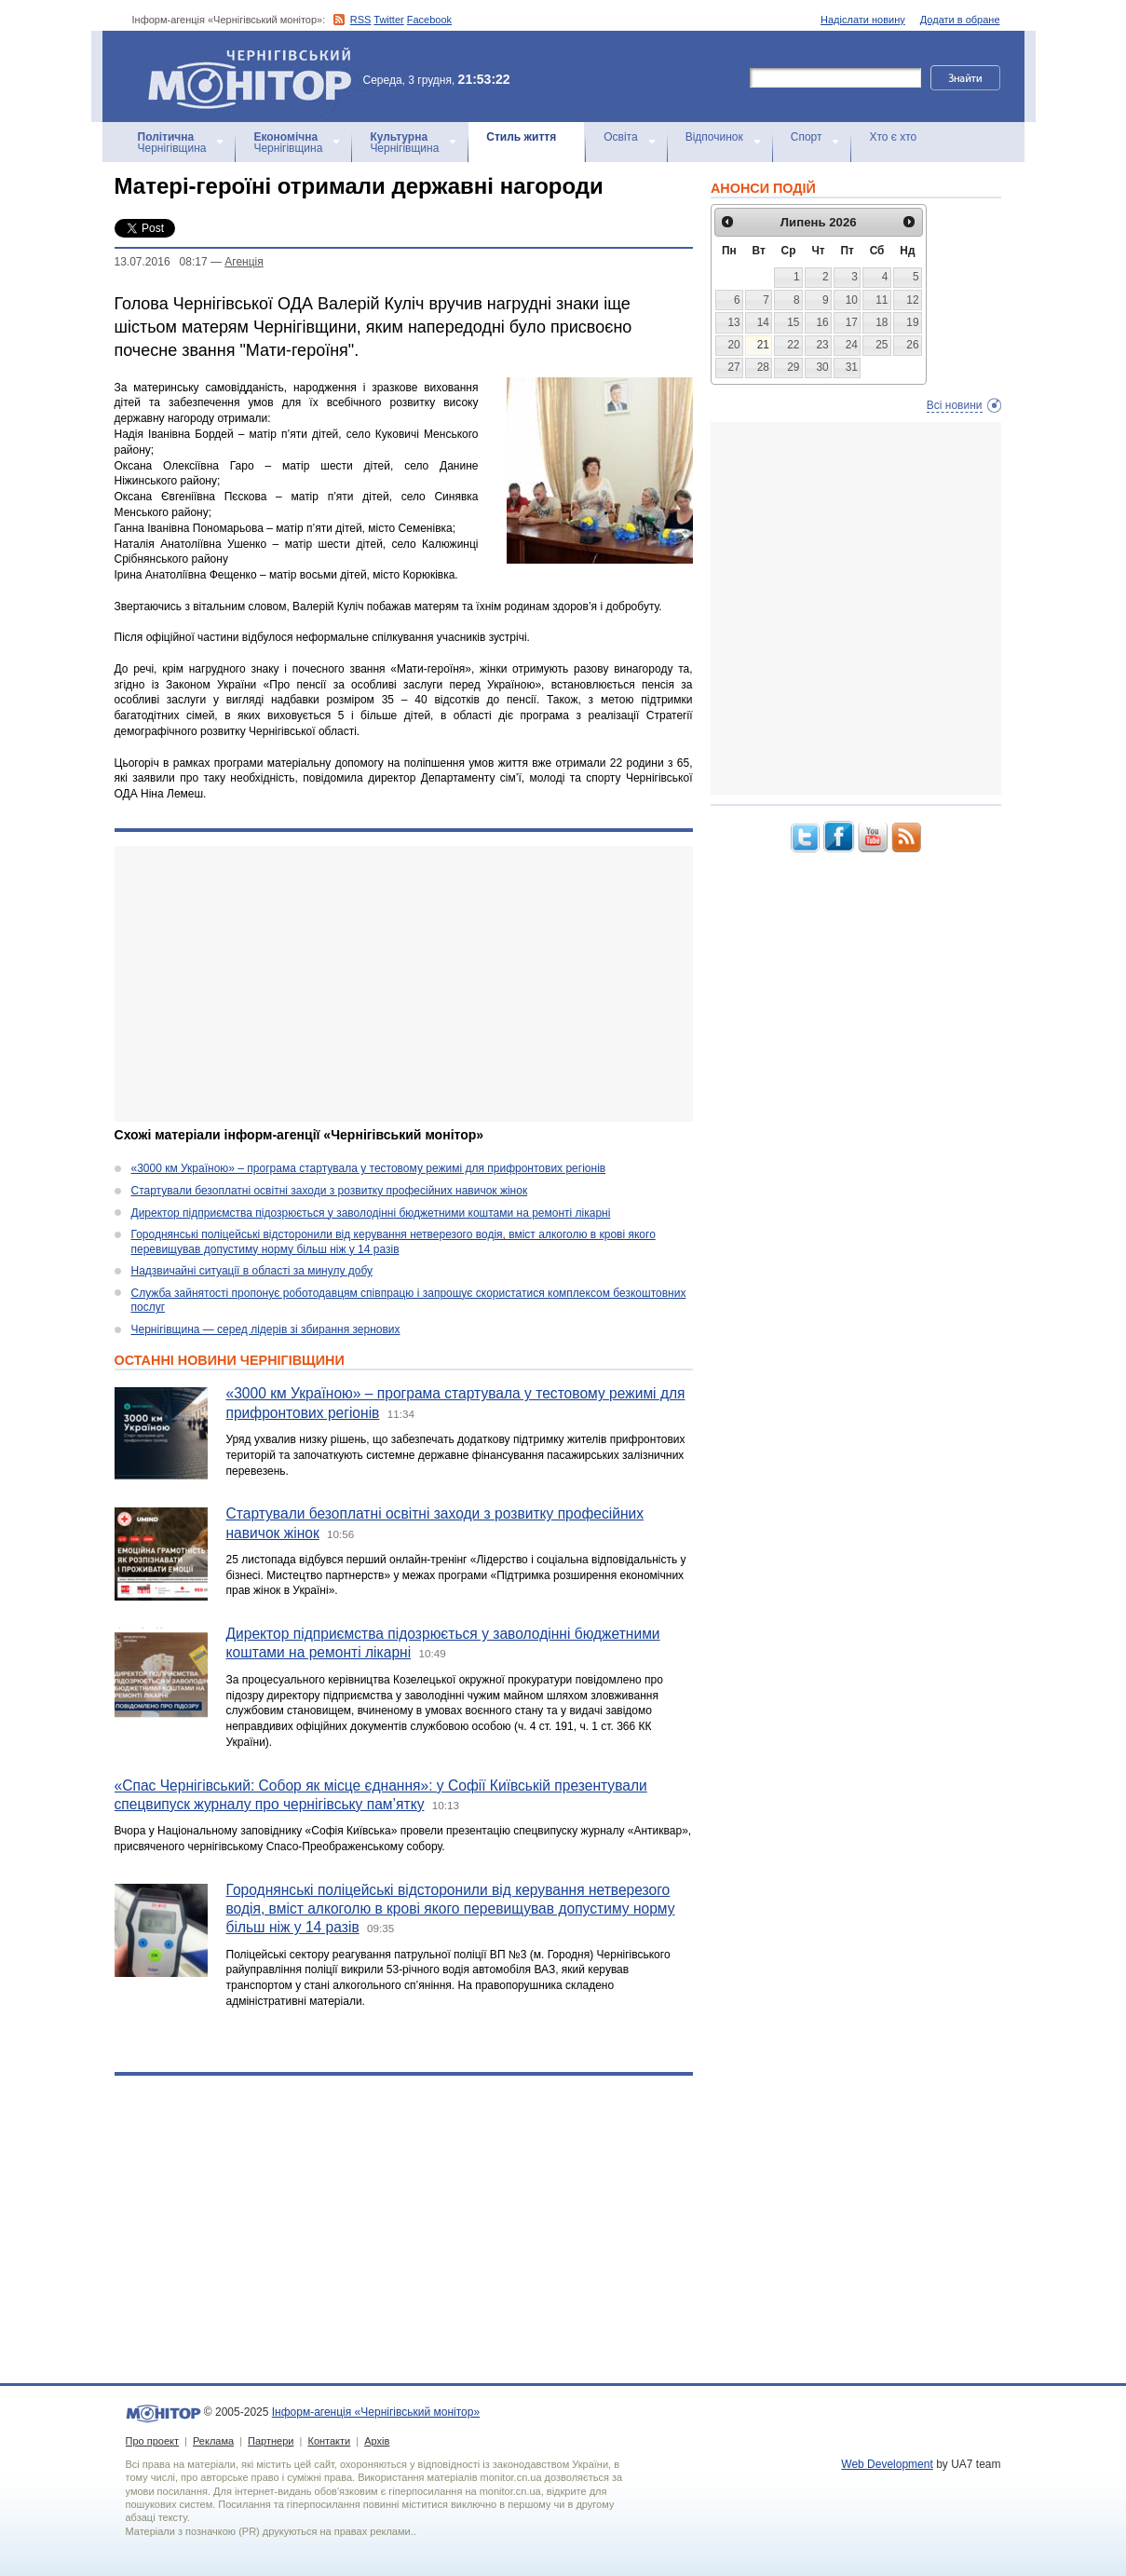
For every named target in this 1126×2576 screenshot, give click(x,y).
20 (733, 344)
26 (912, 344)
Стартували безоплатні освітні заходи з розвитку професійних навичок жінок (329, 1190)
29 (793, 367)
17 (852, 322)
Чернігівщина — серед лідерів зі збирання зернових (265, 1329)
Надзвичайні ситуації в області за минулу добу (252, 1270)
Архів (376, 2441)
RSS (361, 19)
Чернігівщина (172, 142)
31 (852, 367)
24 (852, 344)
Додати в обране (960, 19)
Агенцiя (243, 261)
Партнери (270, 2441)
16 (822, 322)
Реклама (213, 2441)
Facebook (429, 19)
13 (733, 322)
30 (822, 367)
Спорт (806, 136)
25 (881, 344)
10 (852, 300)
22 (793, 344)
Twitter (388, 19)
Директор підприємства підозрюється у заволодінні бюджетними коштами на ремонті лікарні (371, 1213)
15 (793, 322)
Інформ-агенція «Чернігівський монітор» (256, 76)
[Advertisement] (404, 983)
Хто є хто (892, 136)
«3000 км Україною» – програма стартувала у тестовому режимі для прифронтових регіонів (368, 1168)
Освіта (620, 136)
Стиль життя (521, 136)
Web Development (887, 2464)
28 (763, 367)
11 (881, 300)
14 (763, 322)
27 (733, 367)
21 (763, 344)
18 (881, 322)
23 (822, 344)
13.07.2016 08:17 (161, 261)
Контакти (328, 2441)
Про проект (152, 2441)
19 (912, 322)
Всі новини (955, 405)
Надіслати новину (863, 19)
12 (912, 300)
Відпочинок (714, 136)
